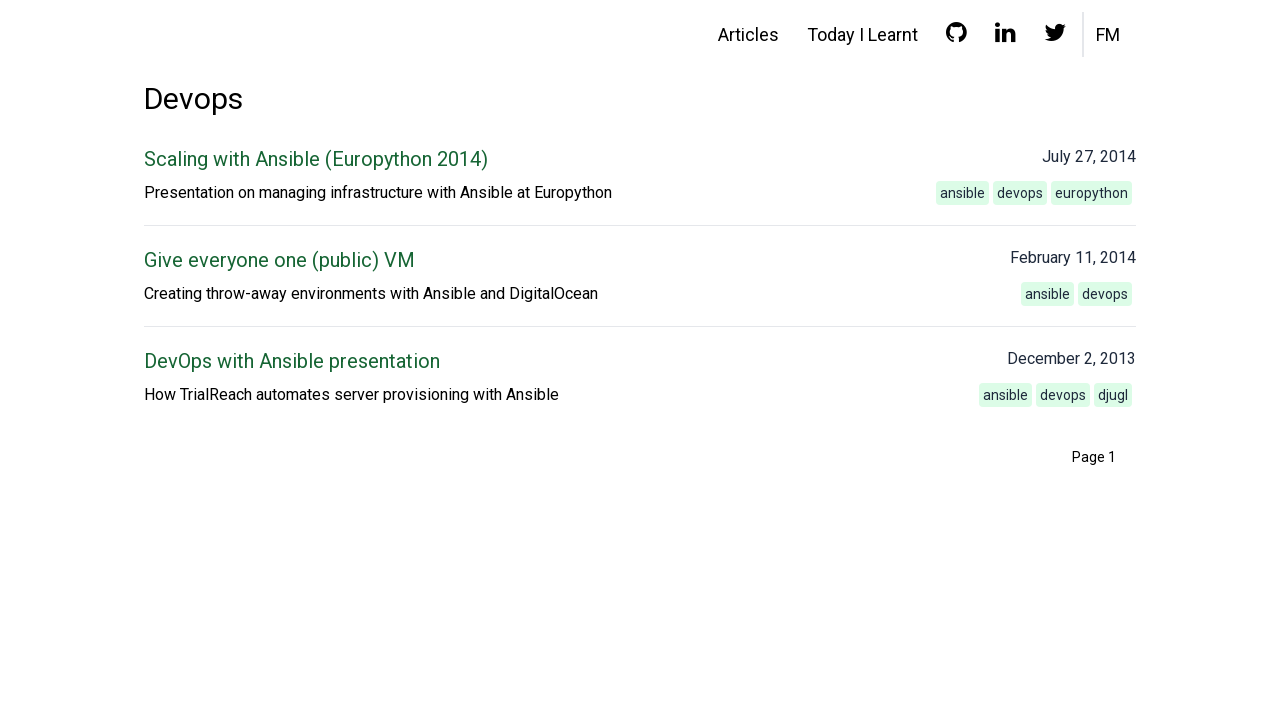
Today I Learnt (862, 34)
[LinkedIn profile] (1005, 37)
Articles (748, 34)
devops (1020, 193)
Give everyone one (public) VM (279, 260)
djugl (1113, 395)
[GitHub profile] (956, 37)
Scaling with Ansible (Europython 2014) (316, 159)
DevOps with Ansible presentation (292, 361)
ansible (962, 193)
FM (1108, 34)
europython (1091, 193)
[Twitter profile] (1055, 37)
